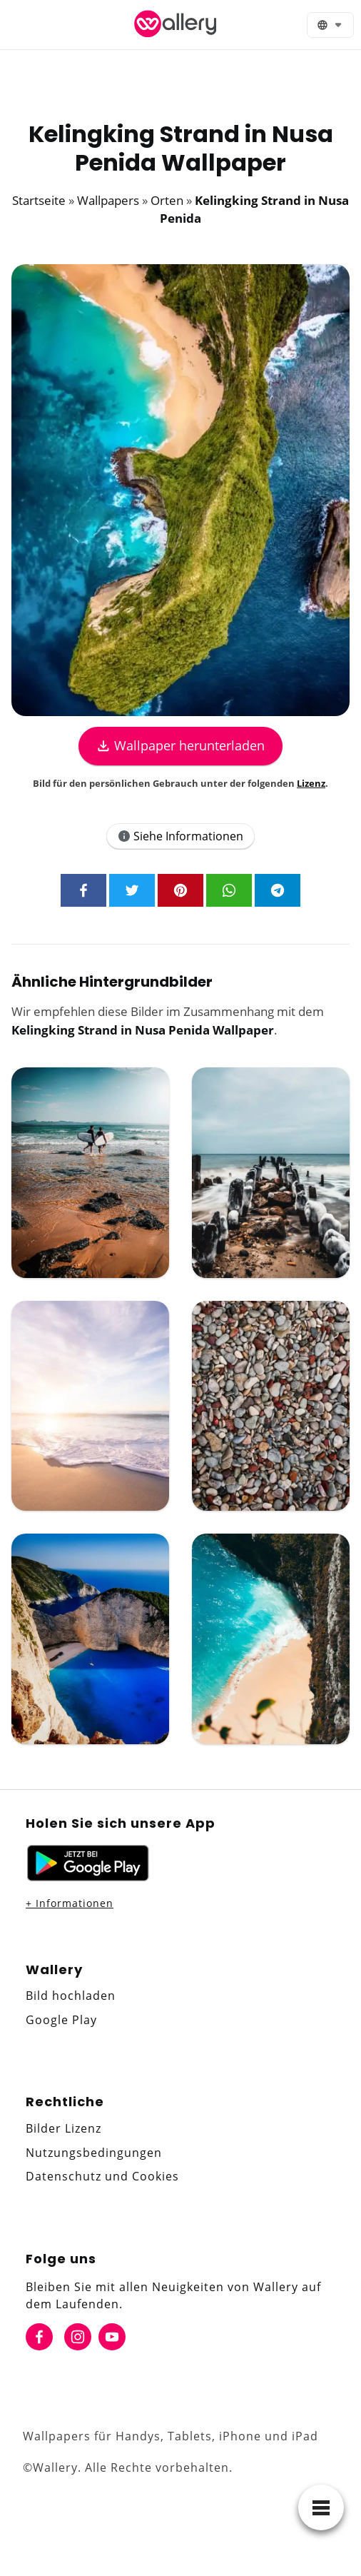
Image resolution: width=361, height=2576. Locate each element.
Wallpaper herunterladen (180, 745)
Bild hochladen (71, 1995)
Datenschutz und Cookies (102, 2176)
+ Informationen (69, 1903)
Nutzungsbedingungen (94, 2152)
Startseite (39, 200)
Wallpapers (108, 200)
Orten (167, 200)
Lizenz (311, 783)
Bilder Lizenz (63, 2128)
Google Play (61, 2020)
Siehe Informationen (180, 836)
